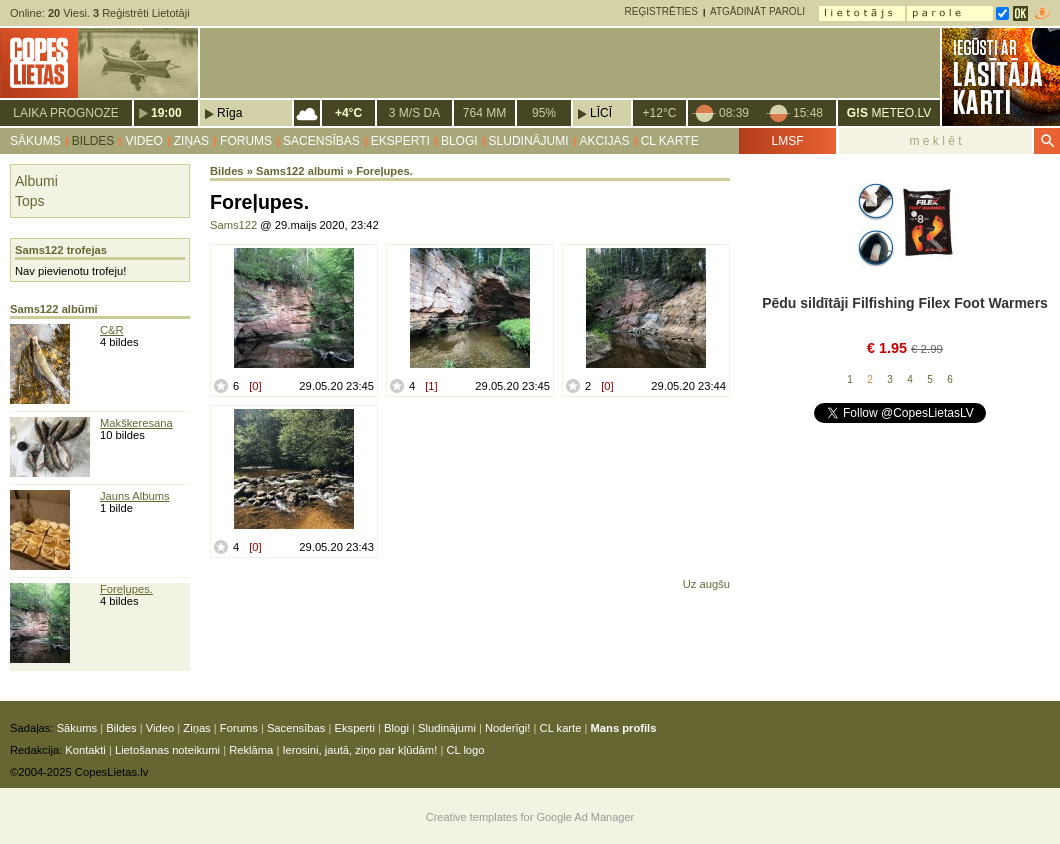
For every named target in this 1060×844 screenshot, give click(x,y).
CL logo (465, 750)
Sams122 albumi (300, 171)
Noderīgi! (507, 728)
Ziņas (191, 141)
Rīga (229, 113)
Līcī (601, 113)
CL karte (670, 141)
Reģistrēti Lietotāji (141, 13)
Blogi (459, 141)
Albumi (36, 181)
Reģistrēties (661, 11)
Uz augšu (706, 584)
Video (143, 141)
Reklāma (251, 750)
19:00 (166, 113)
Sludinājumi (529, 141)
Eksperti (400, 141)
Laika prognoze (65, 113)
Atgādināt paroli (757, 11)
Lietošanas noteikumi (167, 750)
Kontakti (85, 750)
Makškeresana (136, 423)
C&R (112, 330)
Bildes (93, 141)
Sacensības (321, 141)
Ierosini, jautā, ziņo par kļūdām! (359, 750)
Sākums (35, 141)
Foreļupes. (126, 589)
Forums (246, 141)
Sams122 (233, 225)
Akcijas (605, 141)
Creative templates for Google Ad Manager (530, 817)
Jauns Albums (135, 496)
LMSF (787, 141)
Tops (30, 201)
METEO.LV (889, 113)
